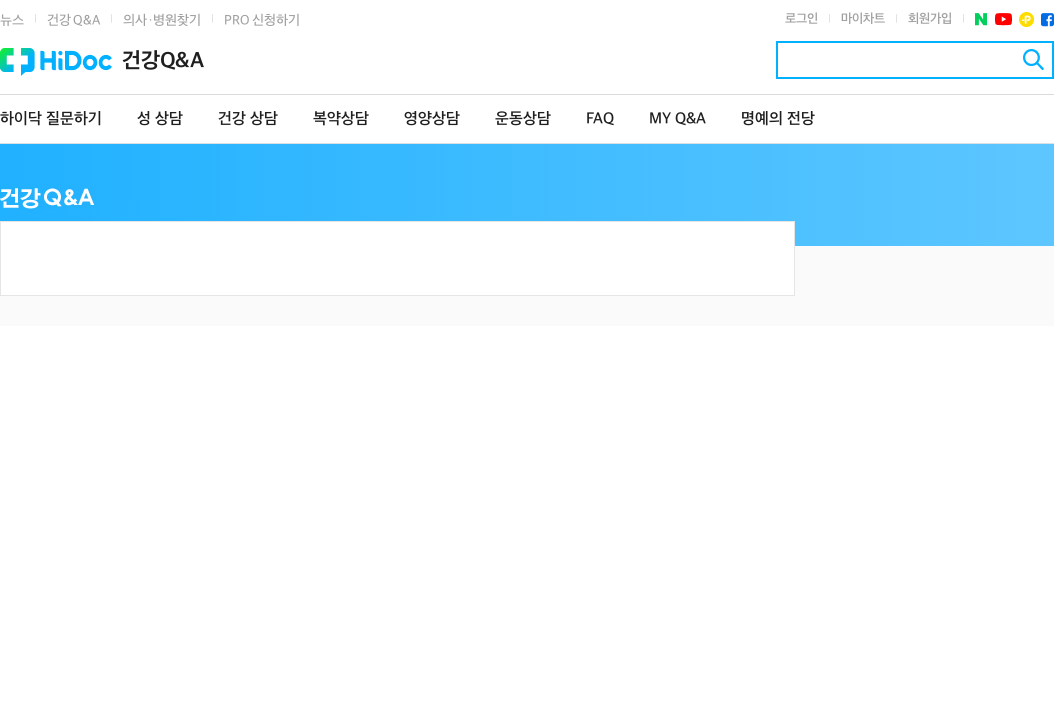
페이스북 (1047, 19)
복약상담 (341, 119)
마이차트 (863, 19)
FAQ (600, 119)
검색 (1033, 59)
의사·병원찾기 (162, 20)
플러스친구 (1026, 19)
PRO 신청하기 (262, 20)
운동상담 (523, 119)
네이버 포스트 (981, 19)
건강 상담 (248, 119)
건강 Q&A (73, 20)
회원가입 (930, 19)
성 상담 (160, 119)
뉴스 (12, 20)
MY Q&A (677, 119)
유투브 (1003, 19)
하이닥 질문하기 (51, 119)
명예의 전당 (778, 119)
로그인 (801, 19)
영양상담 (432, 119)
